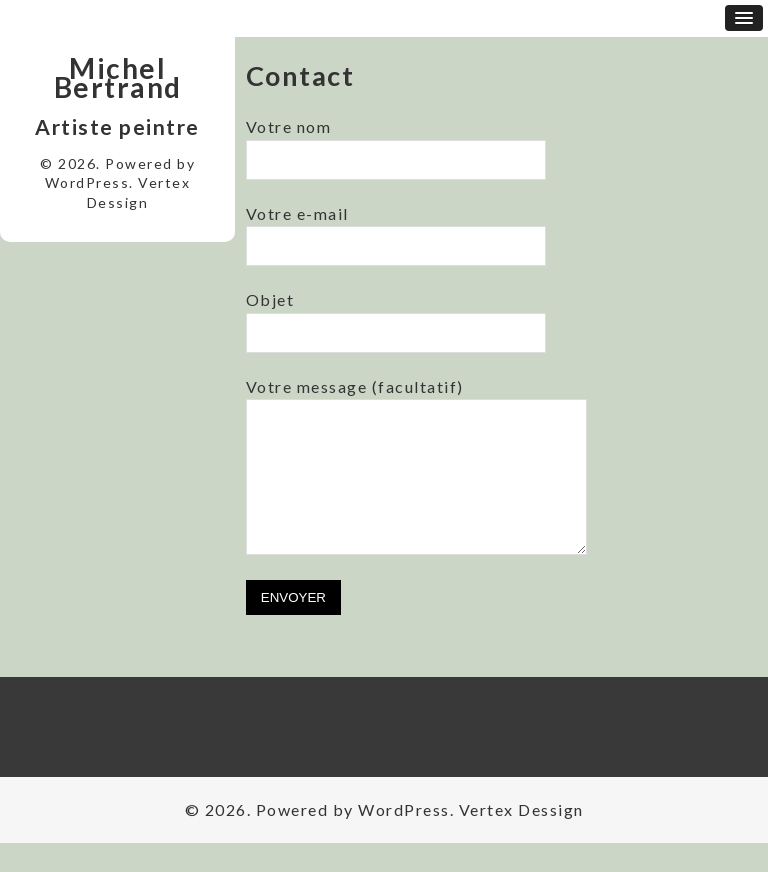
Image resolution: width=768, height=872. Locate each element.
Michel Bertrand (118, 78)
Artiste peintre (117, 126)
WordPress (87, 182)
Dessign (118, 202)
